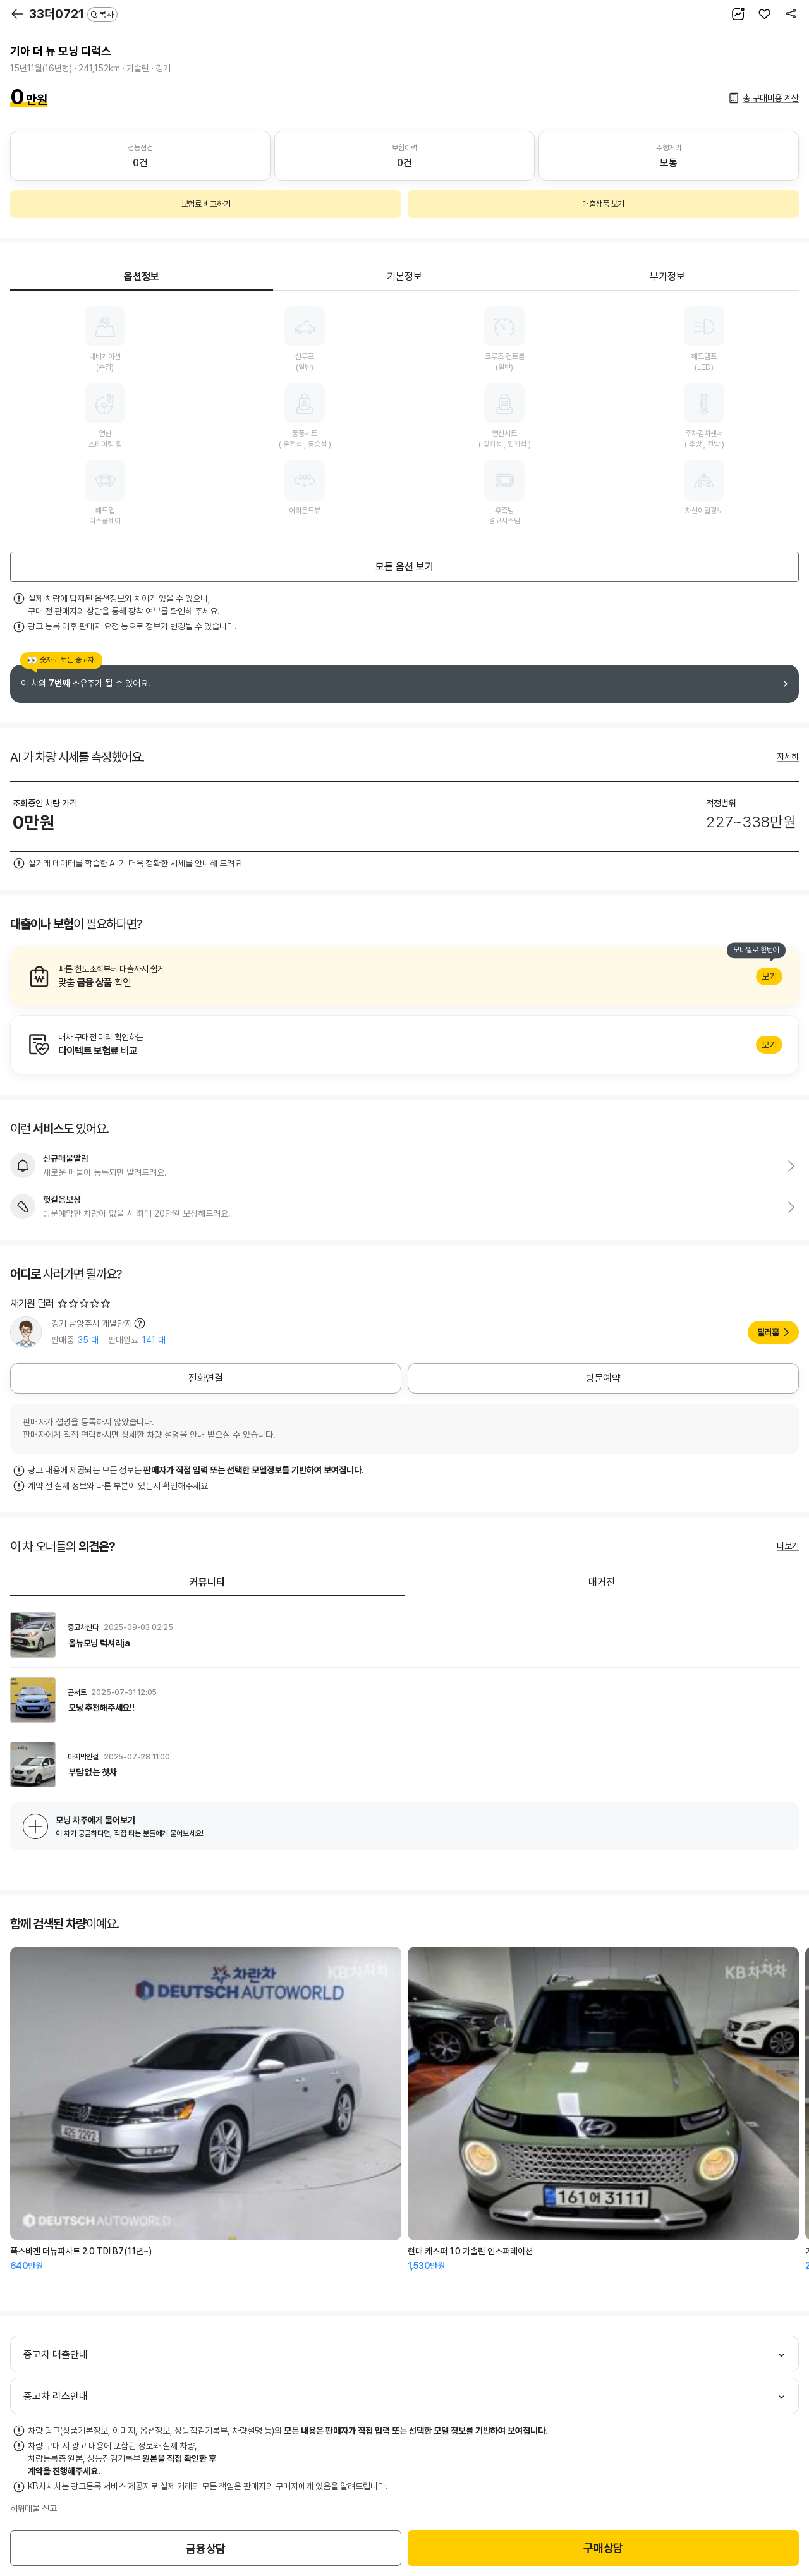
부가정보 (667, 276)
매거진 (601, 1582)
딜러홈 (768, 1332)
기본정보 (404, 276)
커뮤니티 (207, 1582)
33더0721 (73, 13)
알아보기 (404, 976)
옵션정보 (141, 276)
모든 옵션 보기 (404, 567)
